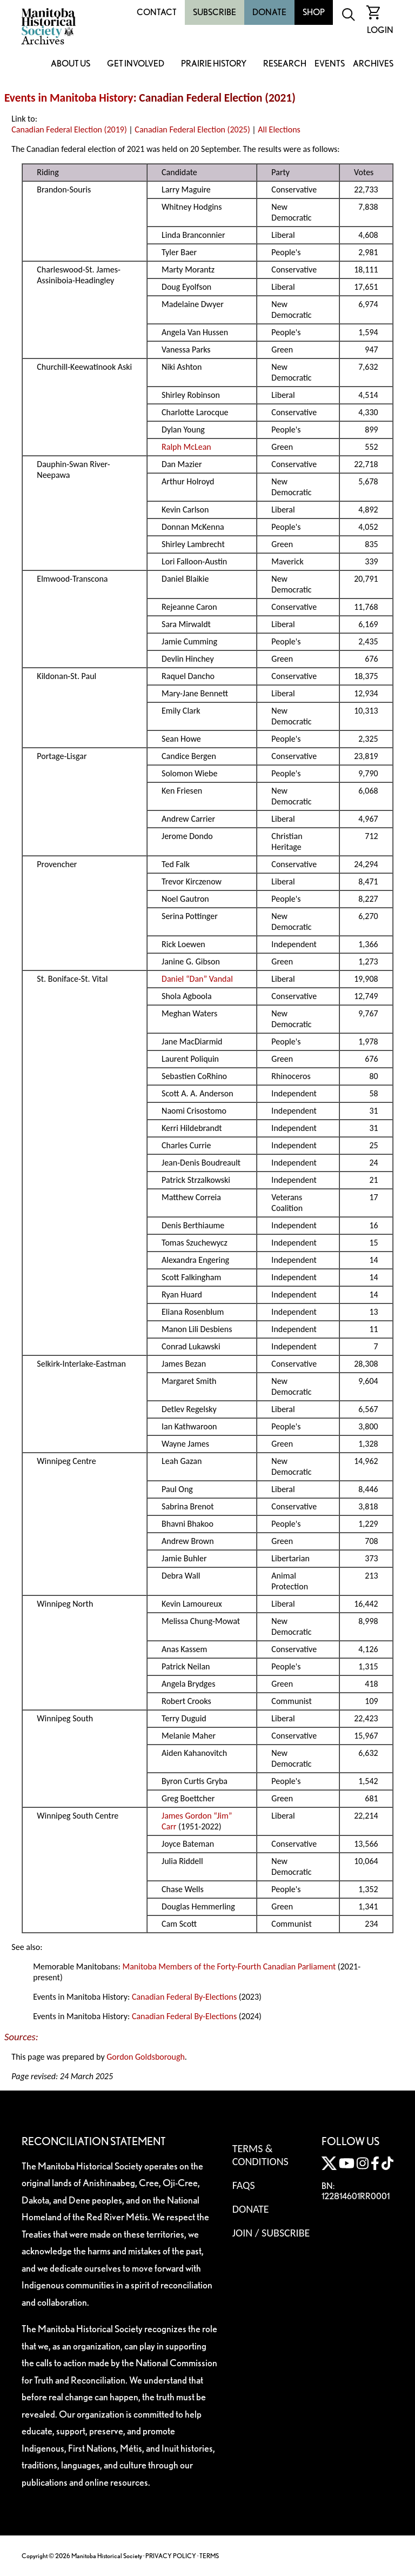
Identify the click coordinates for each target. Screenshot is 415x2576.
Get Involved (135, 64)
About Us (70, 64)
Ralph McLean (186, 447)
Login (380, 30)
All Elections (279, 129)
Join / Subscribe (271, 2232)
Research (284, 64)
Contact (157, 12)
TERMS (209, 2556)
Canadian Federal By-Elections (184, 1997)
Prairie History (213, 64)
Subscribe (214, 12)
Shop (314, 12)
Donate (269, 12)
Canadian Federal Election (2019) (68, 129)
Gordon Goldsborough (145, 2057)
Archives (373, 64)
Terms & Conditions (260, 2155)
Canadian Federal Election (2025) (192, 129)
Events (329, 64)
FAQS (243, 2185)
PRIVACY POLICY (170, 2556)
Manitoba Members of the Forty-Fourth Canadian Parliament (229, 1966)
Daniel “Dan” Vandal (197, 979)
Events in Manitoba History (68, 98)
